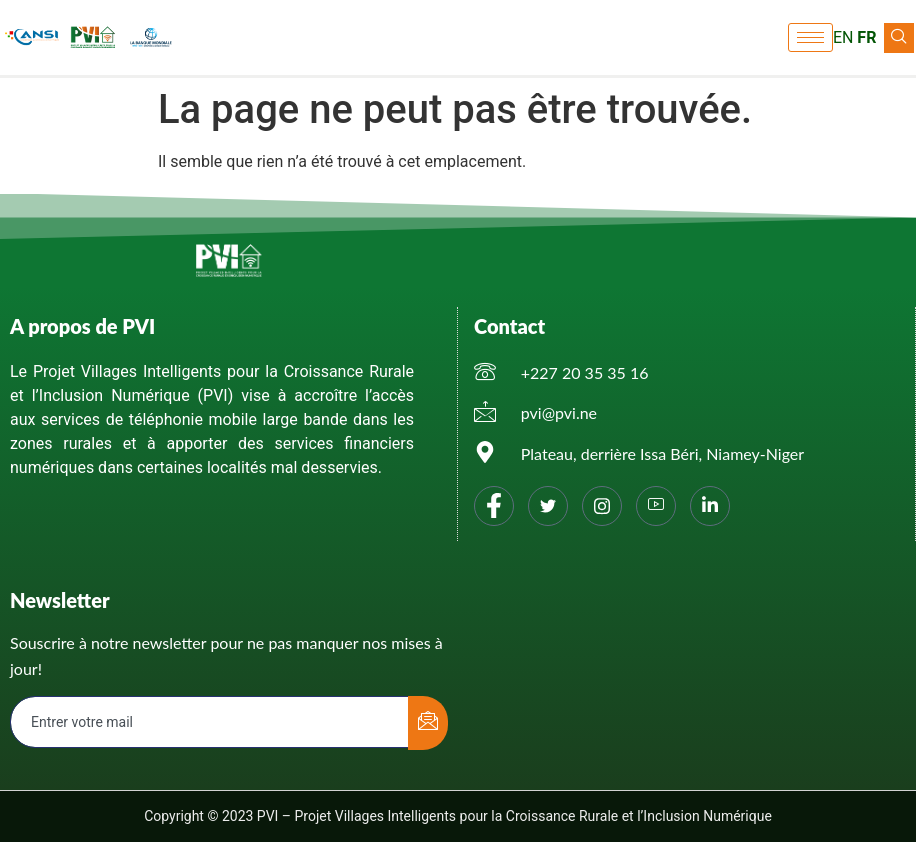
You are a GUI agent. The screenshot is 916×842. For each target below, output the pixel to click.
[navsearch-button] (899, 38)
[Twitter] (548, 506)
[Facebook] (494, 506)
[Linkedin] (710, 506)
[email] (210, 722)
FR (866, 37)
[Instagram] (602, 506)
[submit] (428, 723)
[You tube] (656, 506)
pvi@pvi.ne (559, 412)
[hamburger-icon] (810, 37)
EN (843, 37)
